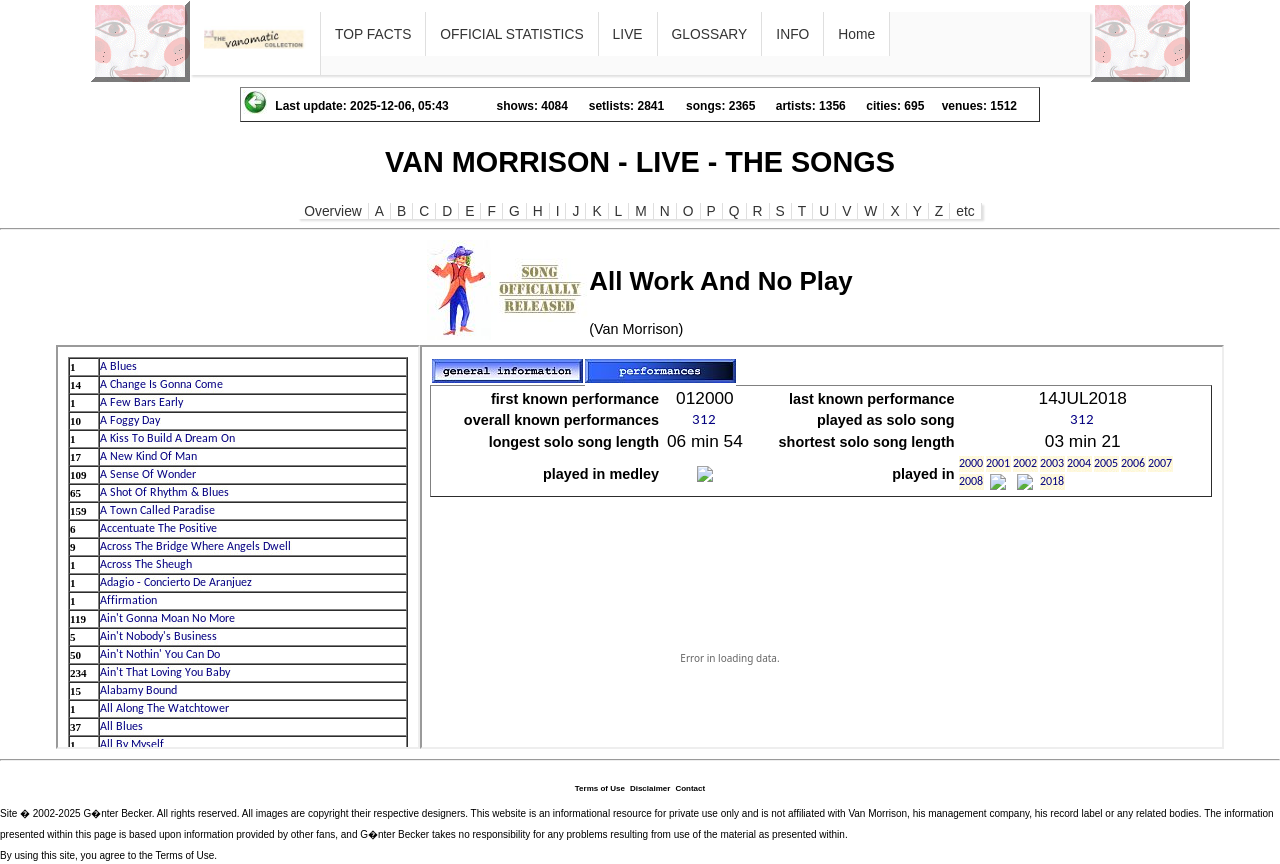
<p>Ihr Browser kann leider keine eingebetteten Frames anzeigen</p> (238, 547)
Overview (333, 211)
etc (965, 211)
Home (856, 34)
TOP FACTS (373, 34)
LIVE (628, 34)
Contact (690, 788)
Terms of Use (600, 788)
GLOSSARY (710, 34)
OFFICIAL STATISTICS (511, 34)
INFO (792, 34)
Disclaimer (650, 788)
